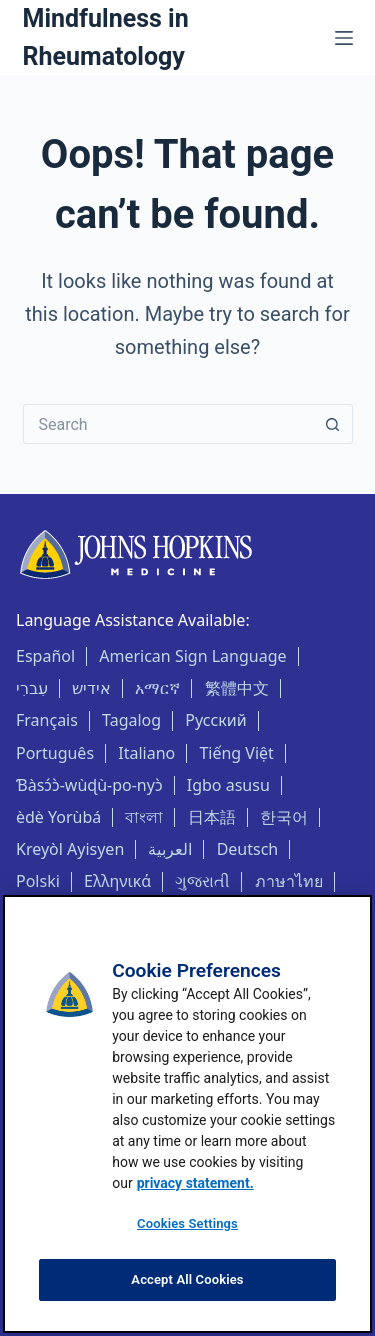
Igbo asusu (228, 785)
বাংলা (144, 817)
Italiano (146, 753)
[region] (187, 1114)
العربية (170, 849)
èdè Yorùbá (58, 817)
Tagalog (131, 720)
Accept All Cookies (187, 1279)
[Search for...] (168, 424)
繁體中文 (237, 688)
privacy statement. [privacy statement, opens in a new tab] (195, 1183)
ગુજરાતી (202, 881)
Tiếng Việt (236, 753)
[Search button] (333, 424)
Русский (215, 720)
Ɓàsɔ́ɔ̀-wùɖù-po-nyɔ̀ (89, 785)
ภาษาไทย (289, 881)
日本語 (212, 817)
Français (47, 720)
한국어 (284, 817)
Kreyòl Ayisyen (70, 849)
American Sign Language (192, 656)
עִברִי (32, 688)
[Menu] (344, 38)
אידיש (91, 688)
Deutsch (248, 849)
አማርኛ (157, 688)
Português (55, 753)
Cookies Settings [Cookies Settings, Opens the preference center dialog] (187, 1223)
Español (45, 656)
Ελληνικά (117, 881)
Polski (38, 881)
